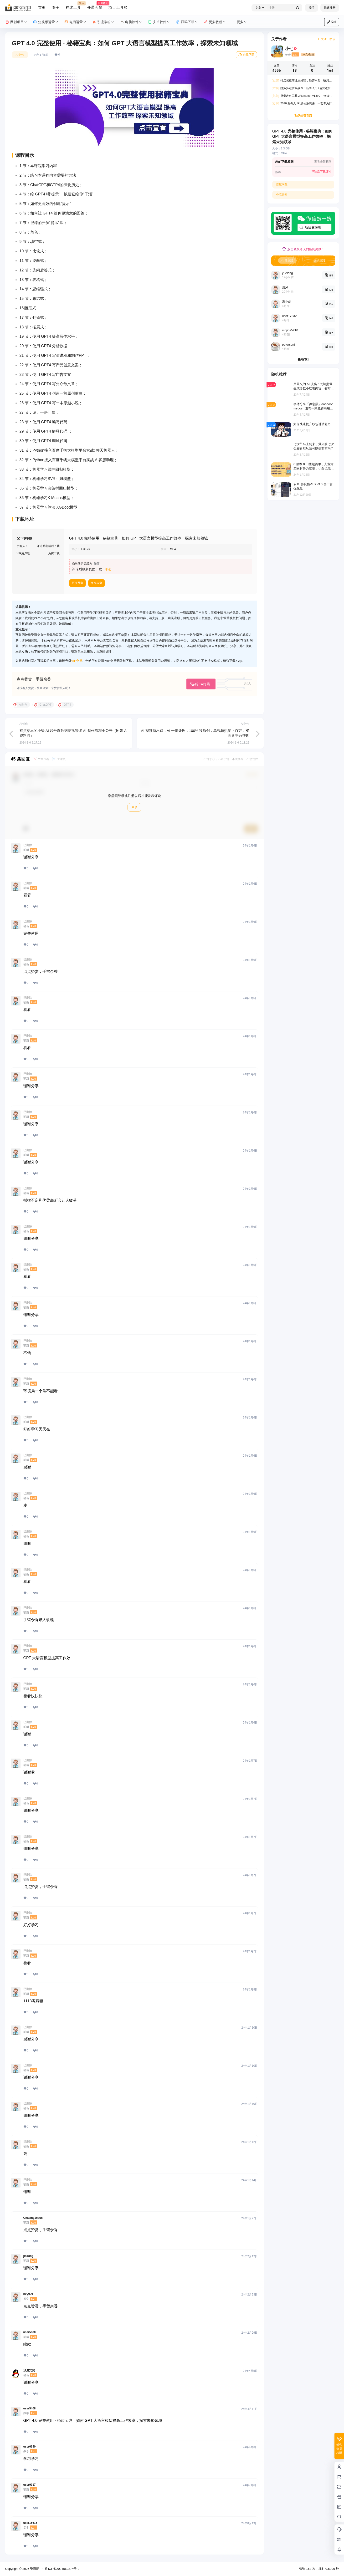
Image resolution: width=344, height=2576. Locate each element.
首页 (42, 7)
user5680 (29, 2332)
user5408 (29, 2408)
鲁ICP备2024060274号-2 (62, 2569)
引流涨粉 (103, 22)
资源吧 (34, 2569)
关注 (321, 39)
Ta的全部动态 (303, 115)
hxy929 (28, 2294)
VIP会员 (76, 661)
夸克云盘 (96, 583)
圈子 (55, 7)
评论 (107, 569)
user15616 (30, 2522)
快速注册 (329, 7)
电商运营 (75, 22)
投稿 (331, 22)
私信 (332, 39)
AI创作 (20, 54)
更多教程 (215, 22)
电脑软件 (131, 22)
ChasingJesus (33, 2217)
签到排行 (303, 359)
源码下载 (187, 22)
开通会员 (94, 5)
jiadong (28, 2256)
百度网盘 (77, 583)
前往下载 (246, 55)
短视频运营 (46, 22)
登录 (311, 7)
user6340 (29, 2446)
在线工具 (73, 5)
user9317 (29, 2484)
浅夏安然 (29, 2370)
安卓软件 (159, 22)
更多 (239, 22)
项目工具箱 (118, 7)
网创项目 (16, 22)
